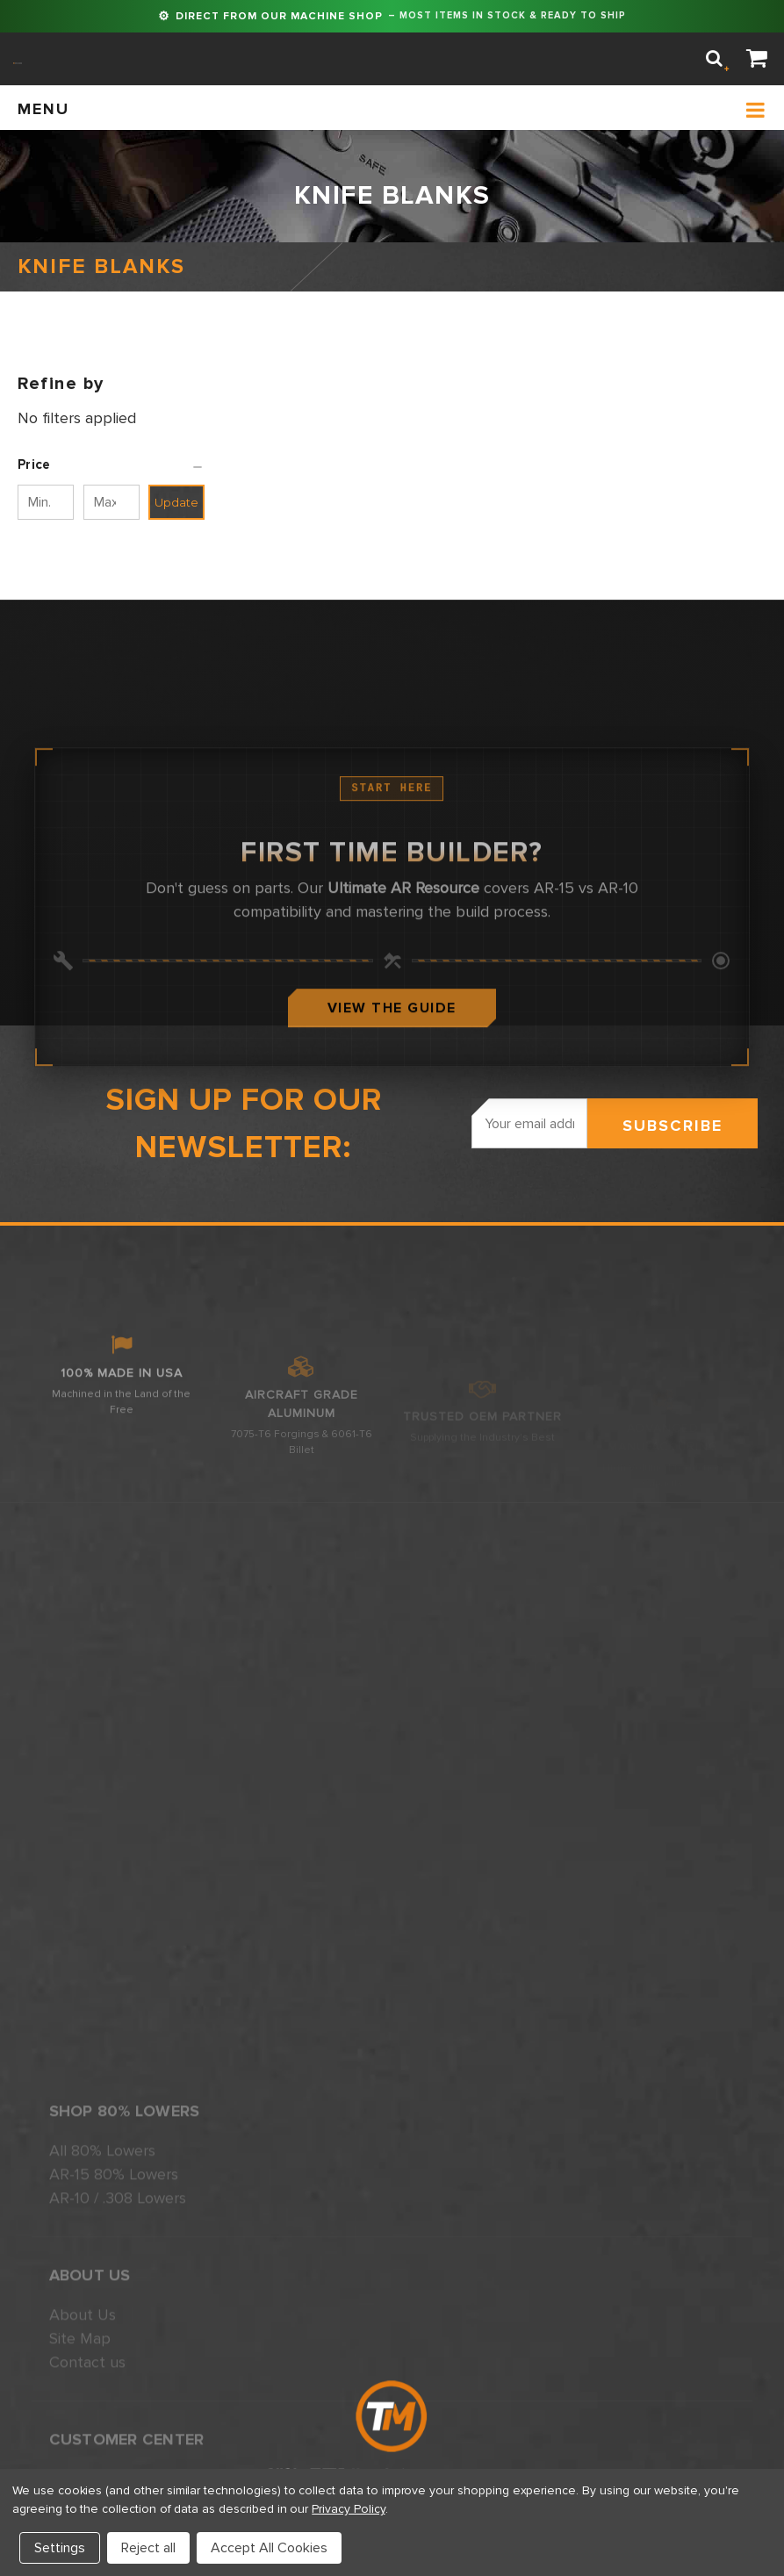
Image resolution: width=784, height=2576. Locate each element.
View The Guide (392, 1103)
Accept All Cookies (269, 2548)
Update (176, 502)
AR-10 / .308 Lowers (117, 2442)
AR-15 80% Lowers (113, 2418)
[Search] (714, 59)
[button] (111, 464)
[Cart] (757, 59)
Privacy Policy (348, 2508)
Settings (59, 2548)
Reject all (148, 2548)
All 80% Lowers (102, 2395)
